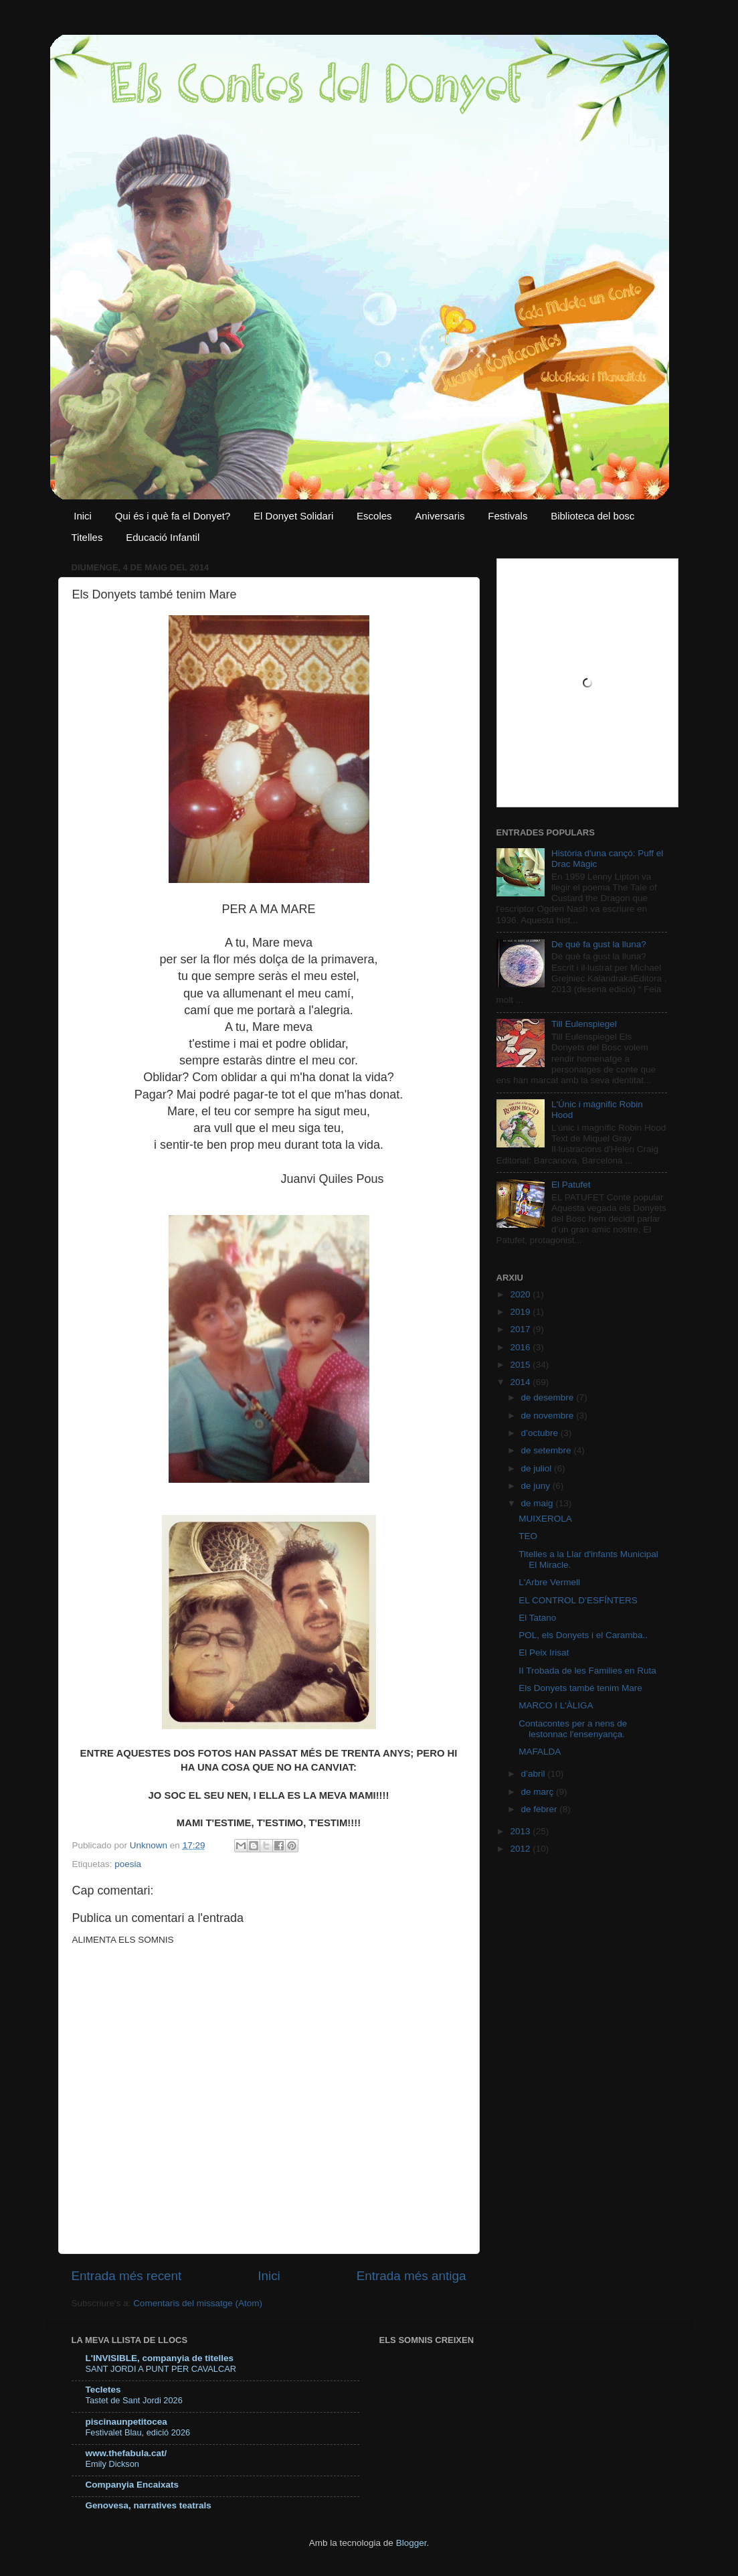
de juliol (538, 1468)
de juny (537, 1486)
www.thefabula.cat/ (126, 2453)
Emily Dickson (112, 2464)
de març (539, 1792)
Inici (83, 515)
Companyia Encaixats (132, 2485)
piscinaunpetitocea (126, 2422)
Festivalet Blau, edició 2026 (138, 2432)
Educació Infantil (162, 537)
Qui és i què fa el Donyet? (173, 515)
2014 (521, 1382)
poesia (127, 1864)
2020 (521, 1294)
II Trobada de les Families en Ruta (587, 1671)
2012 (521, 1849)
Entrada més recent (127, 2276)
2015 (521, 1365)
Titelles (87, 537)
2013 (521, 1831)
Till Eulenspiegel (584, 1024)
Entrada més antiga (411, 2276)
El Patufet (571, 1185)
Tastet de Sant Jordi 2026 (134, 2400)
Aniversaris (439, 515)
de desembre (549, 1397)
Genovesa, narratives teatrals (148, 2505)
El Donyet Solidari (293, 515)
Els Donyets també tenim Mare (580, 1688)
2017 (521, 1329)
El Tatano (537, 1618)
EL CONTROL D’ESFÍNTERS (578, 1600)
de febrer (540, 1809)
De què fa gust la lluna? (598, 944)
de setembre (547, 1450)
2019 (521, 1312)
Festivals (507, 515)
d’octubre (541, 1433)
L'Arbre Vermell (549, 1582)
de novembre (549, 1416)
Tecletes (103, 2390)
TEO (528, 1536)
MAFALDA (540, 1752)
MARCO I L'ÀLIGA (556, 1705)
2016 (521, 1347)
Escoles (374, 515)
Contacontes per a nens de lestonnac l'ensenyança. (573, 1728)
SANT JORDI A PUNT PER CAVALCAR (161, 2369)
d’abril (534, 1774)
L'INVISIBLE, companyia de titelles (160, 2358)
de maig (538, 1503)
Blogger (411, 2543)
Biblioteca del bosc (592, 515)
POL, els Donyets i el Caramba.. (583, 1635)
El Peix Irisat (544, 1652)
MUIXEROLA (545, 1519)
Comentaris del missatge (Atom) (197, 2303)
